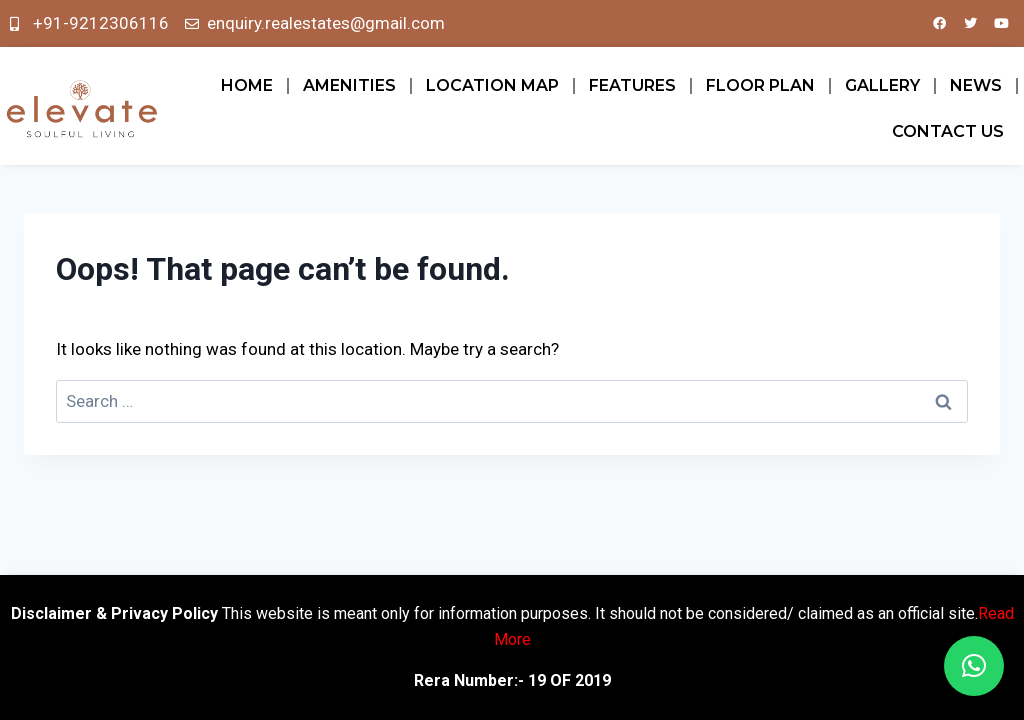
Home (247, 85)
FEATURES (632, 85)
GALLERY (882, 85)
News (976, 85)
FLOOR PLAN (760, 85)
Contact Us (948, 131)
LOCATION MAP (492, 85)
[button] (974, 666)
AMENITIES (349, 85)
